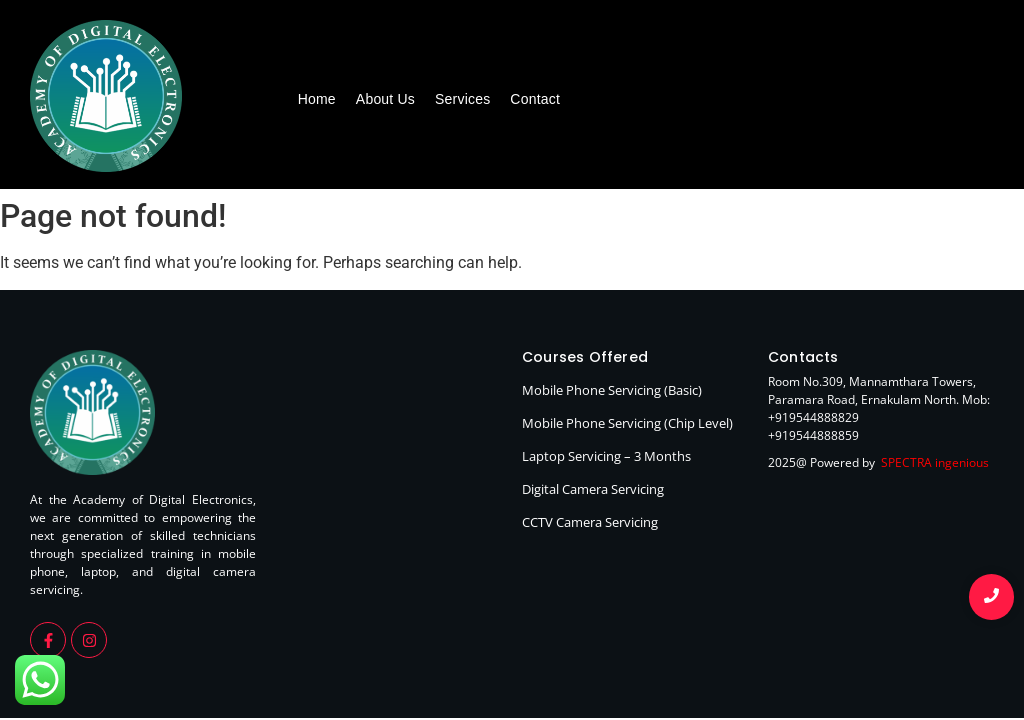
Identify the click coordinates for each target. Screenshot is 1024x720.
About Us (385, 99)
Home (317, 99)
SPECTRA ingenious (935, 462)
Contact (535, 99)
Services (462, 99)
